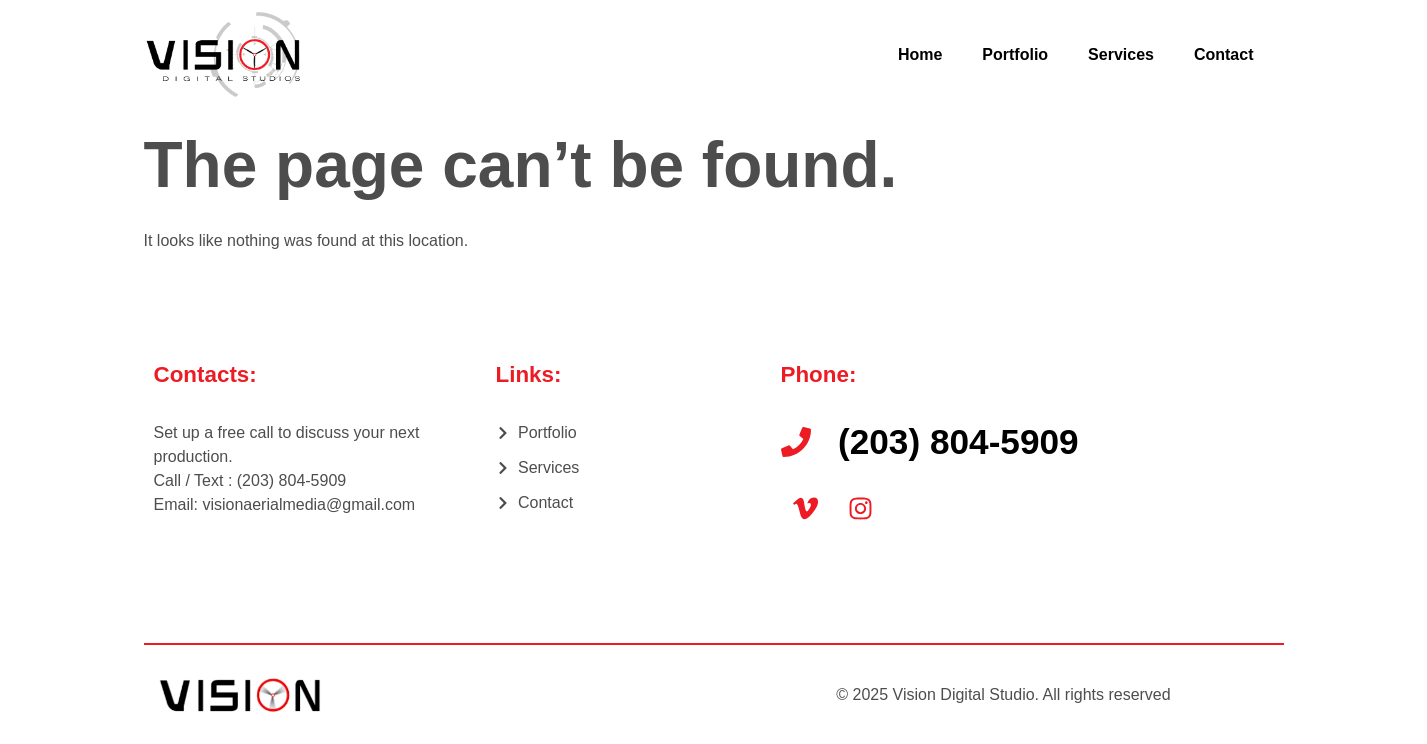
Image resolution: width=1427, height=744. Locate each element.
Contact (1224, 54)
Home (920, 54)
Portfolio (1015, 54)
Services (1121, 54)
